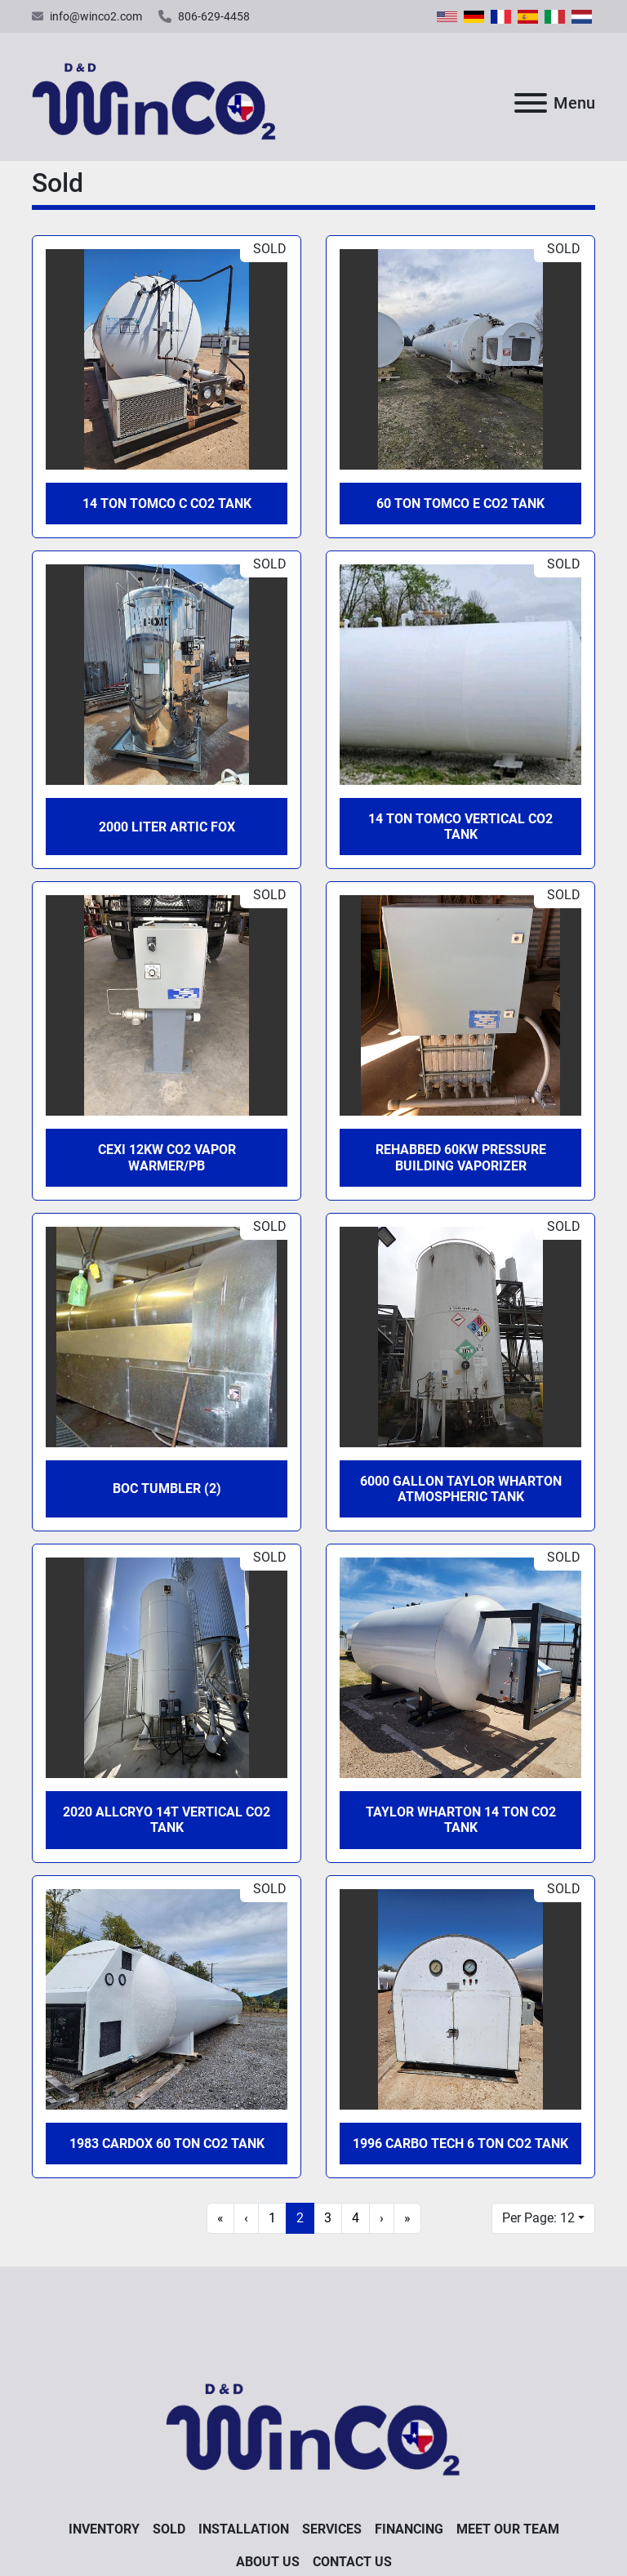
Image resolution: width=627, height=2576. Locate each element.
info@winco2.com (96, 16)
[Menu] (530, 103)
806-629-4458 (214, 16)
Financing (409, 2529)
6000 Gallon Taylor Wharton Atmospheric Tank (461, 1488)
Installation (243, 2529)
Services (332, 2529)
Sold (169, 2529)
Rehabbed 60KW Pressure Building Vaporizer (461, 1157)
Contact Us (352, 2561)
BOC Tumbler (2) (167, 1488)
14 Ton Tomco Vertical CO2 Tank (460, 826)
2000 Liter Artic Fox (167, 827)
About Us (268, 2561)
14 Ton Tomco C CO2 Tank (166, 503)
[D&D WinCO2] (313, 2423)
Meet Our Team (507, 2529)
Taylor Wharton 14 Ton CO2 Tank (461, 1819)
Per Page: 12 (538, 2218)
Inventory (104, 2529)
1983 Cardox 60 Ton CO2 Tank (167, 2143)
